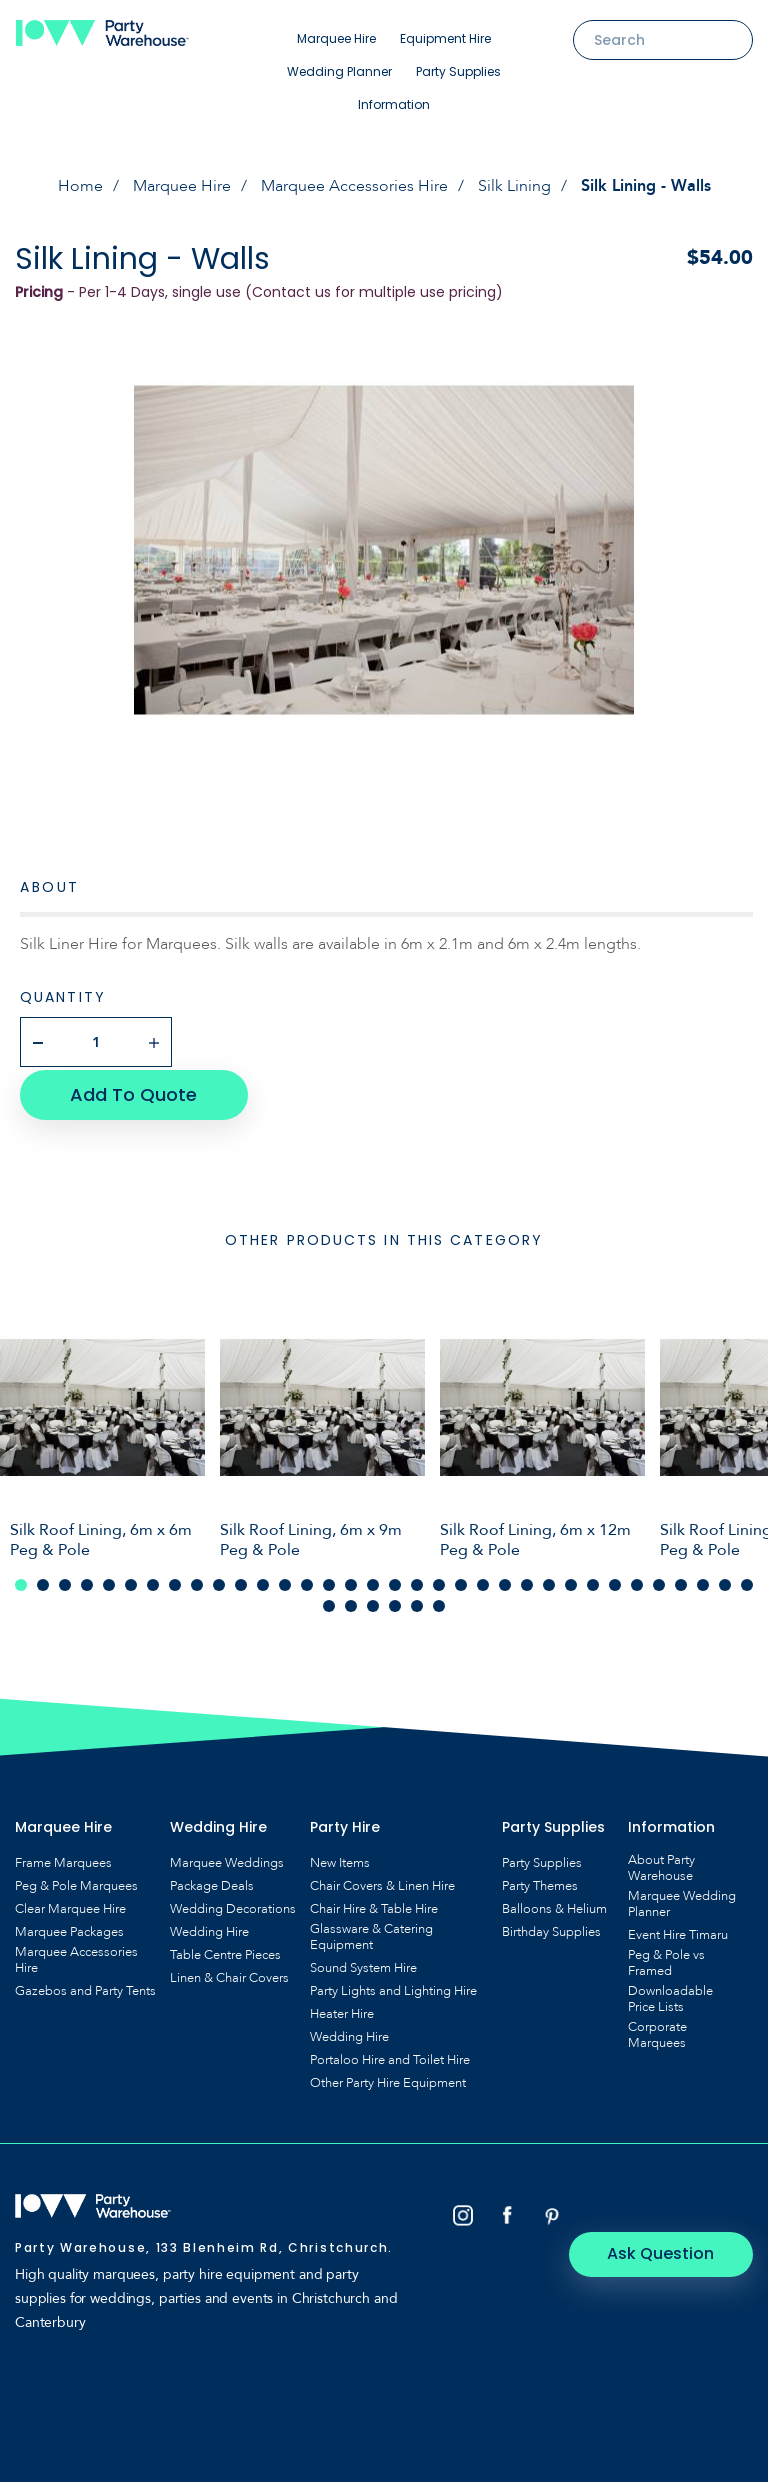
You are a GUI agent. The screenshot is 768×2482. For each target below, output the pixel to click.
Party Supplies (458, 71)
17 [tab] (373, 1582)
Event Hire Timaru (678, 1932)
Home (80, 186)
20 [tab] (439, 1582)
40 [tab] (439, 1603)
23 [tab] (505, 1582)
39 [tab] (417, 1603)
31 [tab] (681, 1582)
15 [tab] (329, 1582)
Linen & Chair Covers (229, 1975)
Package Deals (212, 1883)
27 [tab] (593, 1582)
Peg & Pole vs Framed (666, 1960)
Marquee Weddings (227, 1860)
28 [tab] (615, 1582)
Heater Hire (342, 2011)
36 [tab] (351, 1603)
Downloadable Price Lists (670, 1996)
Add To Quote (130, 1091)
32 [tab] (703, 1582)
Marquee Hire (336, 38)
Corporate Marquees (657, 2032)
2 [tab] (43, 1582)
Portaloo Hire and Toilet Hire (390, 2057)
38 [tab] (395, 1603)
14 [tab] (307, 1582)
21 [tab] (461, 1582)
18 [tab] (395, 1582)
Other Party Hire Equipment (388, 2080)
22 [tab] (483, 1582)
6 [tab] (131, 1582)
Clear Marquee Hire (70, 1906)
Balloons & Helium (554, 1906)
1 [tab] (21, 1582)
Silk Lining (514, 186)
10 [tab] (219, 1582)
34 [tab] (747, 1582)
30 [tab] (659, 1582)
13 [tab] (285, 1582)
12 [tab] (263, 1582)
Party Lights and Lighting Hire (393, 1988)
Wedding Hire (209, 1929)
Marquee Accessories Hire (354, 186)
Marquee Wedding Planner (682, 1901)
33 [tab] (725, 1582)
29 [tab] (637, 1582)
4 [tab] (87, 1582)
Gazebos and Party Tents (85, 1988)
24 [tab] (527, 1582)
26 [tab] (571, 1582)
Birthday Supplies (551, 1929)
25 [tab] (549, 1582)
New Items (340, 1860)
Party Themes (540, 1883)
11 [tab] (241, 1582)
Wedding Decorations (233, 1906)
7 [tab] (153, 1582)
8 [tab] (175, 1582)
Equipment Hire (445, 38)
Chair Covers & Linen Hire (382, 1883)
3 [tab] (65, 1582)
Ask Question (668, 2212)
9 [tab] (197, 1582)
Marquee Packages (69, 1929)
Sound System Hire (363, 1965)
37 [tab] (373, 1603)
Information (394, 104)
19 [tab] (417, 1582)
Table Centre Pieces (225, 1952)
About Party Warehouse (661, 1865)
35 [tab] (329, 1603)
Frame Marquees (63, 1860)
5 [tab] (109, 1582)
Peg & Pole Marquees (76, 1883)
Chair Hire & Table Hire (374, 1906)
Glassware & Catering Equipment (371, 1934)
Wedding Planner (339, 71)
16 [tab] (351, 1582)
